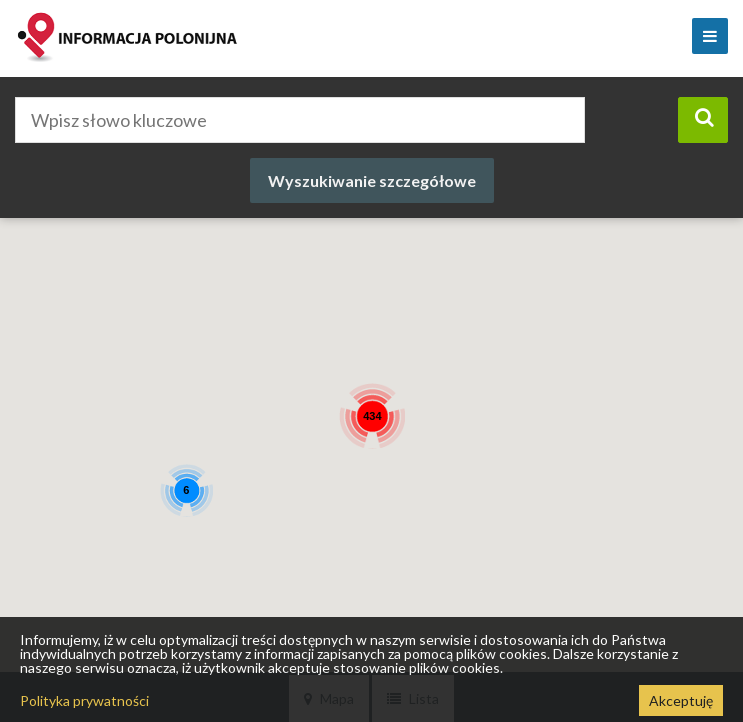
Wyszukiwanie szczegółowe (372, 180)
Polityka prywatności (84, 700)
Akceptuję (681, 700)
